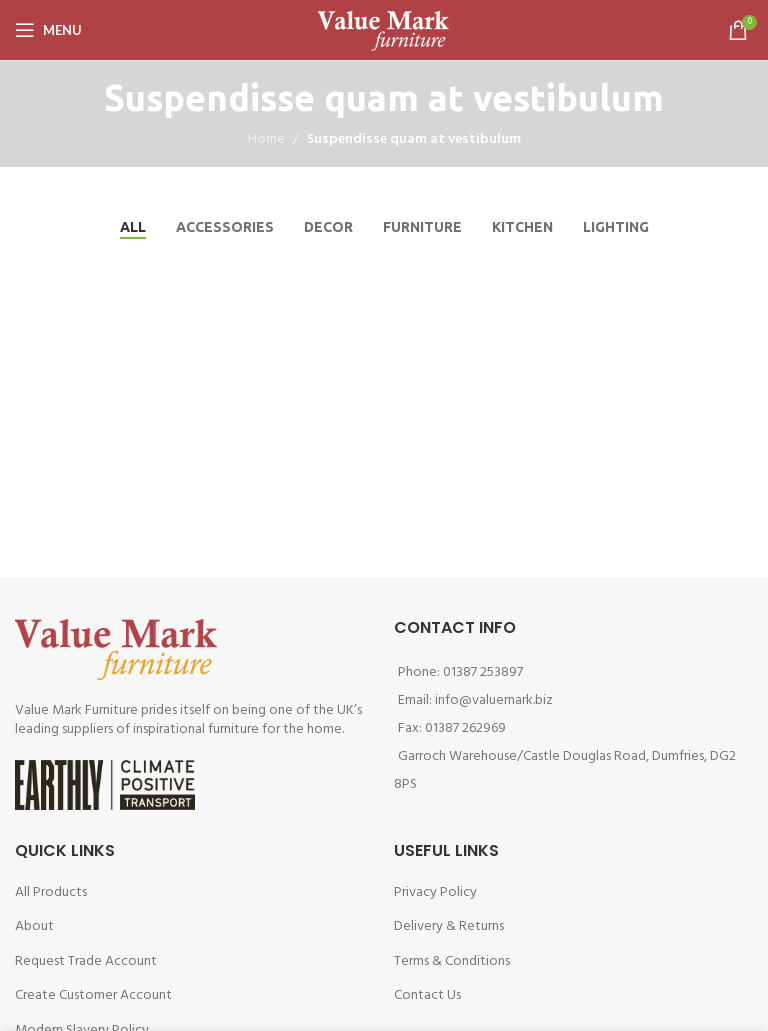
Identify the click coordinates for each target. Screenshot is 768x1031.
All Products (51, 892)
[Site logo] (384, 30)
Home (266, 139)
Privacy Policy (435, 892)
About (34, 926)
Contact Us (427, 995)
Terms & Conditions (452, 961)
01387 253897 (483, 672)
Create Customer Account (93, 995)
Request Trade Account (86, 961)
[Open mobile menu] (48, 30)
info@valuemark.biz (494, 700)
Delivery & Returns (449, 926)
